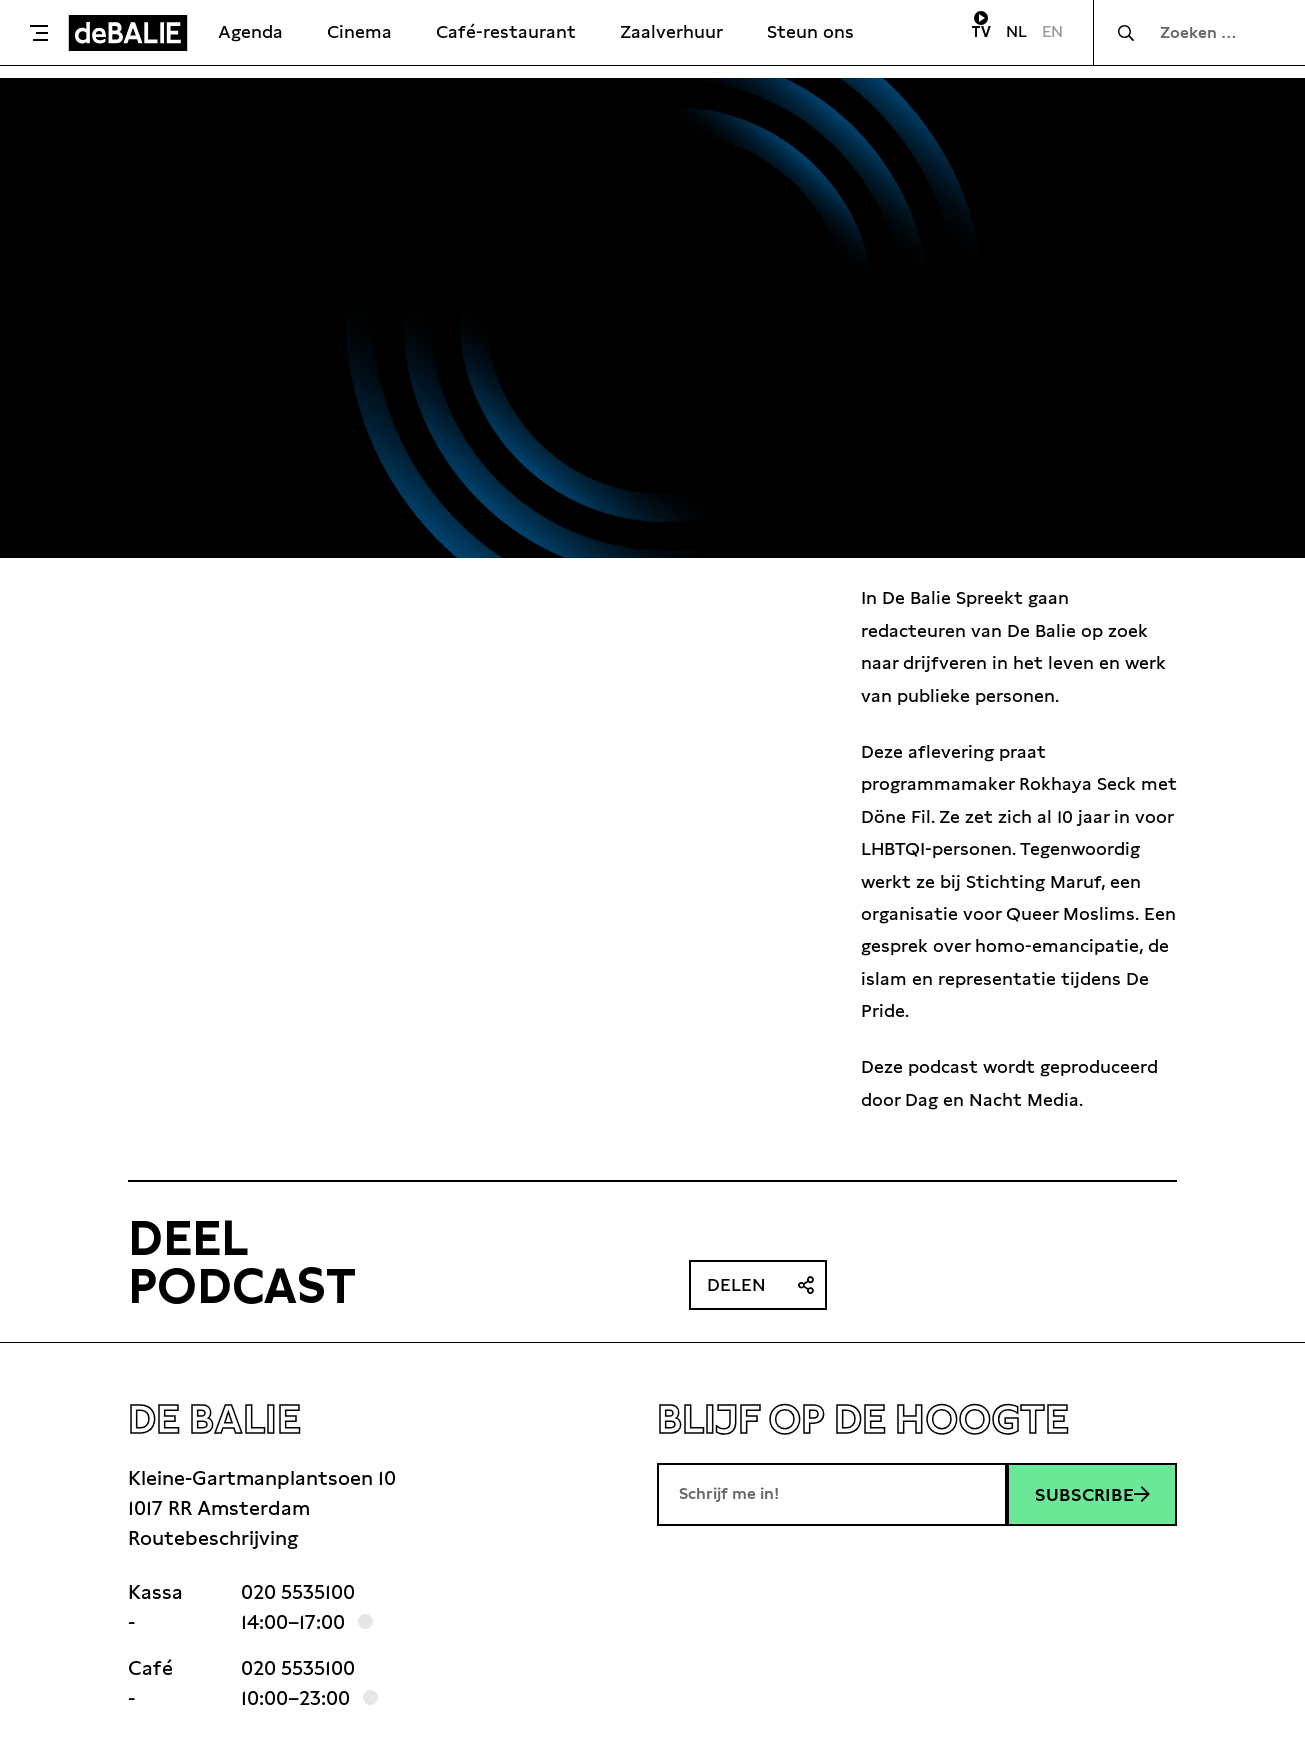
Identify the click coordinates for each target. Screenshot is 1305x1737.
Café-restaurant (506, 31)
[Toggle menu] (39, 33)
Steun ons (810, 31)
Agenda (250, 31)
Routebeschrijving (213, 1538)
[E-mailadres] (832, 1494)
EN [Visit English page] (1052, 31)
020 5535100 (298, 1592)
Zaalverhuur (671, 31)
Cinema (359, 31)
